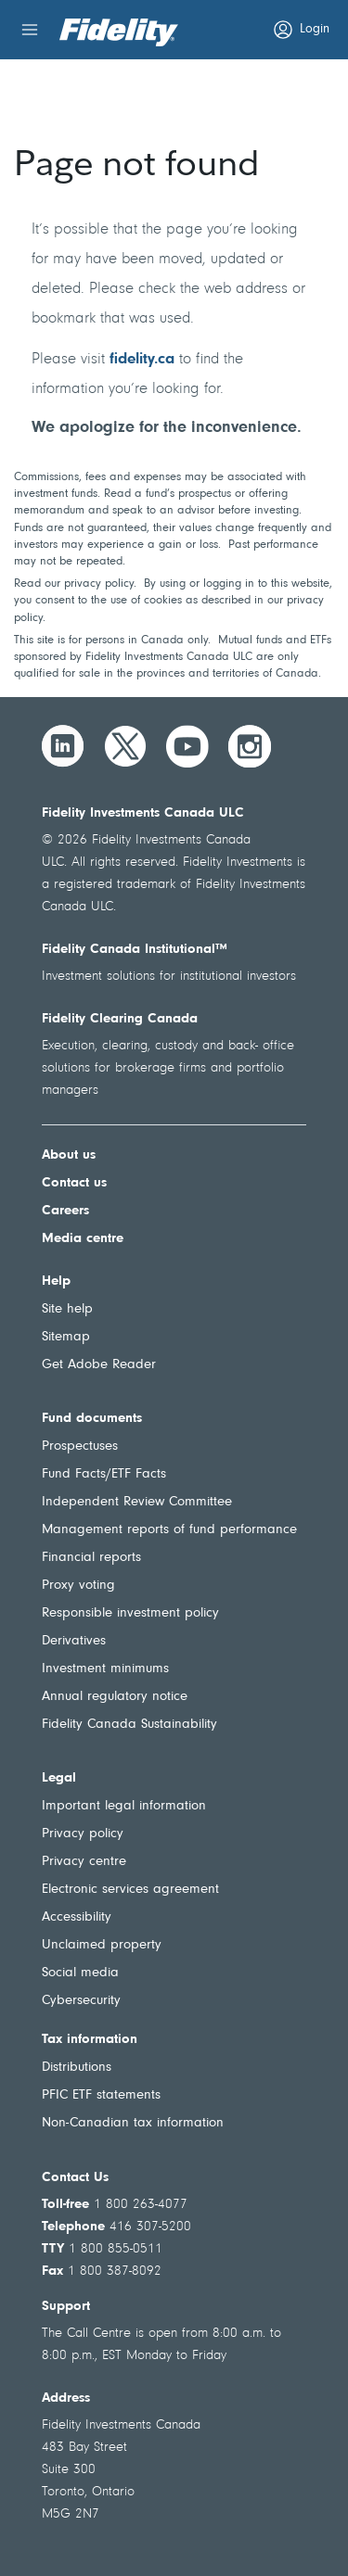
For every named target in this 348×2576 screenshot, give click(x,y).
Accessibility (76, 1917)
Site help (67, 1309)
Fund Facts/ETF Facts (104, 1474)
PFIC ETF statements (101, 2095)
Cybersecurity (81, 2001)
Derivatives (74, 1641)
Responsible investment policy (130, 1613)
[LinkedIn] (63, 746)
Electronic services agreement (130, 1890)
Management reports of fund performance (169, 1530)
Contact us (74, 1183)
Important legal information (124, 1806)
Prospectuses (80, 1446)
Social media (80, 1973)
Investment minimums (105, 1669)
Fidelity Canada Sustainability (129, 1725)
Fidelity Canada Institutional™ (134, 950)
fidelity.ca (142, 359)
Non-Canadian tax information (133, 2123)
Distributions (76, 2068)
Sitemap (66, 1337)
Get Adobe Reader (99, 1365)
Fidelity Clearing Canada (120, 1019)
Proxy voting (78, 1586)
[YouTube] (187, 746)
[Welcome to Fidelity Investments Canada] (118, 32)
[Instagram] (249, 746)
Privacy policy (82, 1834)
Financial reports (91, 1558)
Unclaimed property (101, 1945)
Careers (65, 1211)
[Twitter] (125, 746)
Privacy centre (84, 1862)
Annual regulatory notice (114, 1697)
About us (69, 1155)
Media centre (82, 1239)
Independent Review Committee (137, 1502)
